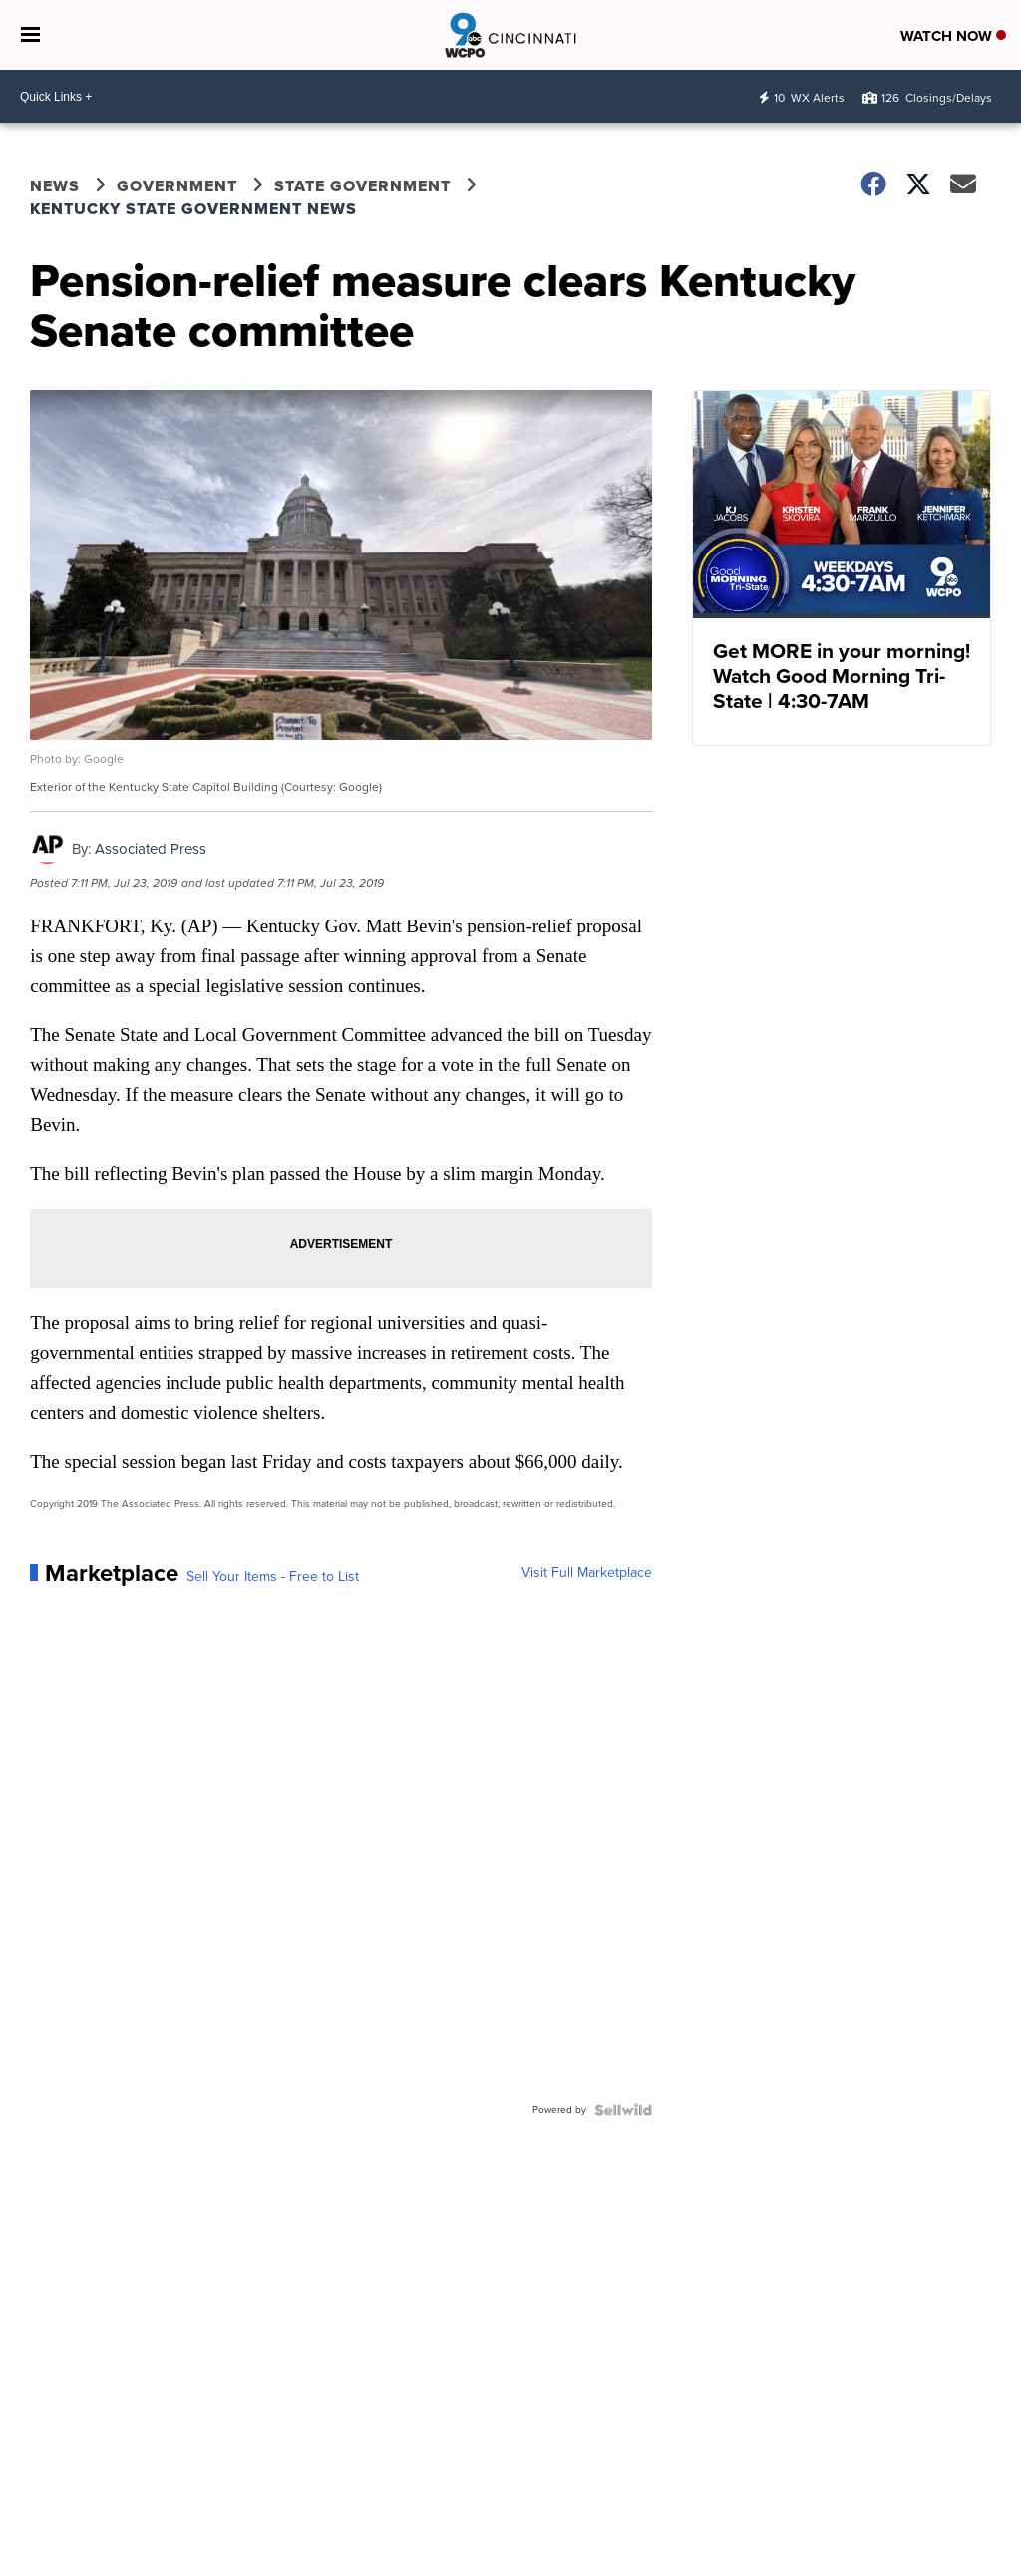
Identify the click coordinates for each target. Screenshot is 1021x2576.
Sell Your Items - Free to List (272, 1577)
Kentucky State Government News (193, 208)
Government (177, 186)
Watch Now (953, 36)
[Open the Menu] (30, 35)
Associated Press (150, 849)
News (55, 186)
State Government (362, 186)
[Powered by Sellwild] (623, 2110)
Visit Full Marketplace (586, 1573)
